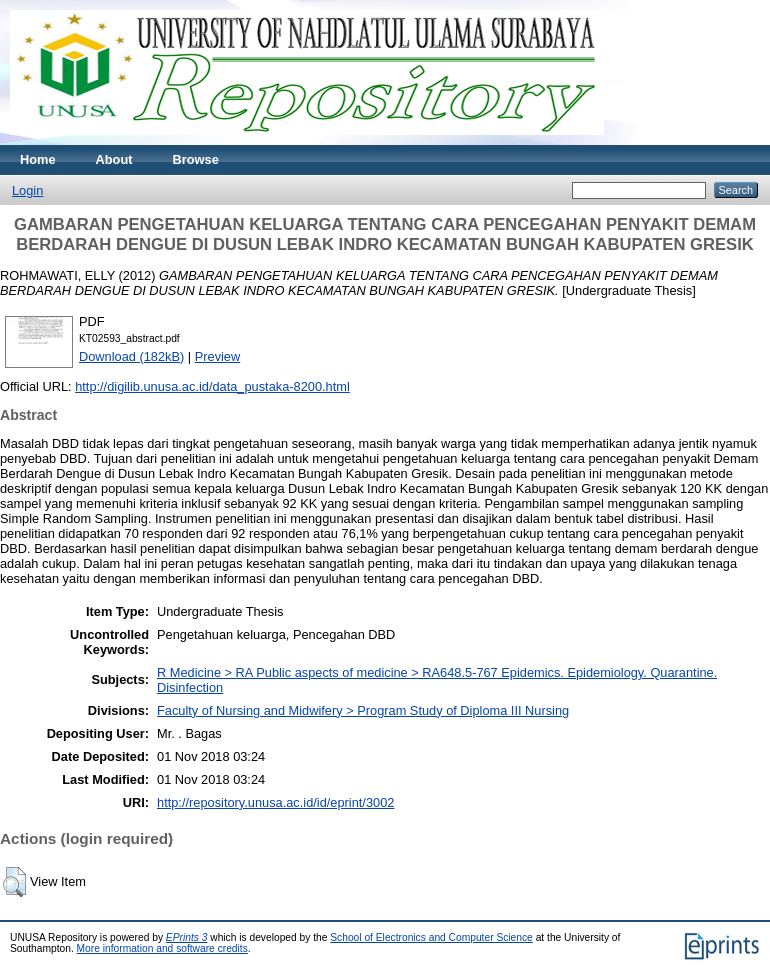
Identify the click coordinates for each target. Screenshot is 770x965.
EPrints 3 (187, 937)
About (114, 159)
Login (27, 190)
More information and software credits (162, 948)
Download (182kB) (131, 356)
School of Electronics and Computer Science (431, 937)
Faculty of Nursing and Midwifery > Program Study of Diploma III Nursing (363, 710)
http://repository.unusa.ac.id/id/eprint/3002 (275, 802)
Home (38, 159)
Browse (196, 159)
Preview (218, 356)
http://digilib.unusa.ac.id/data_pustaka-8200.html (212, 386)
